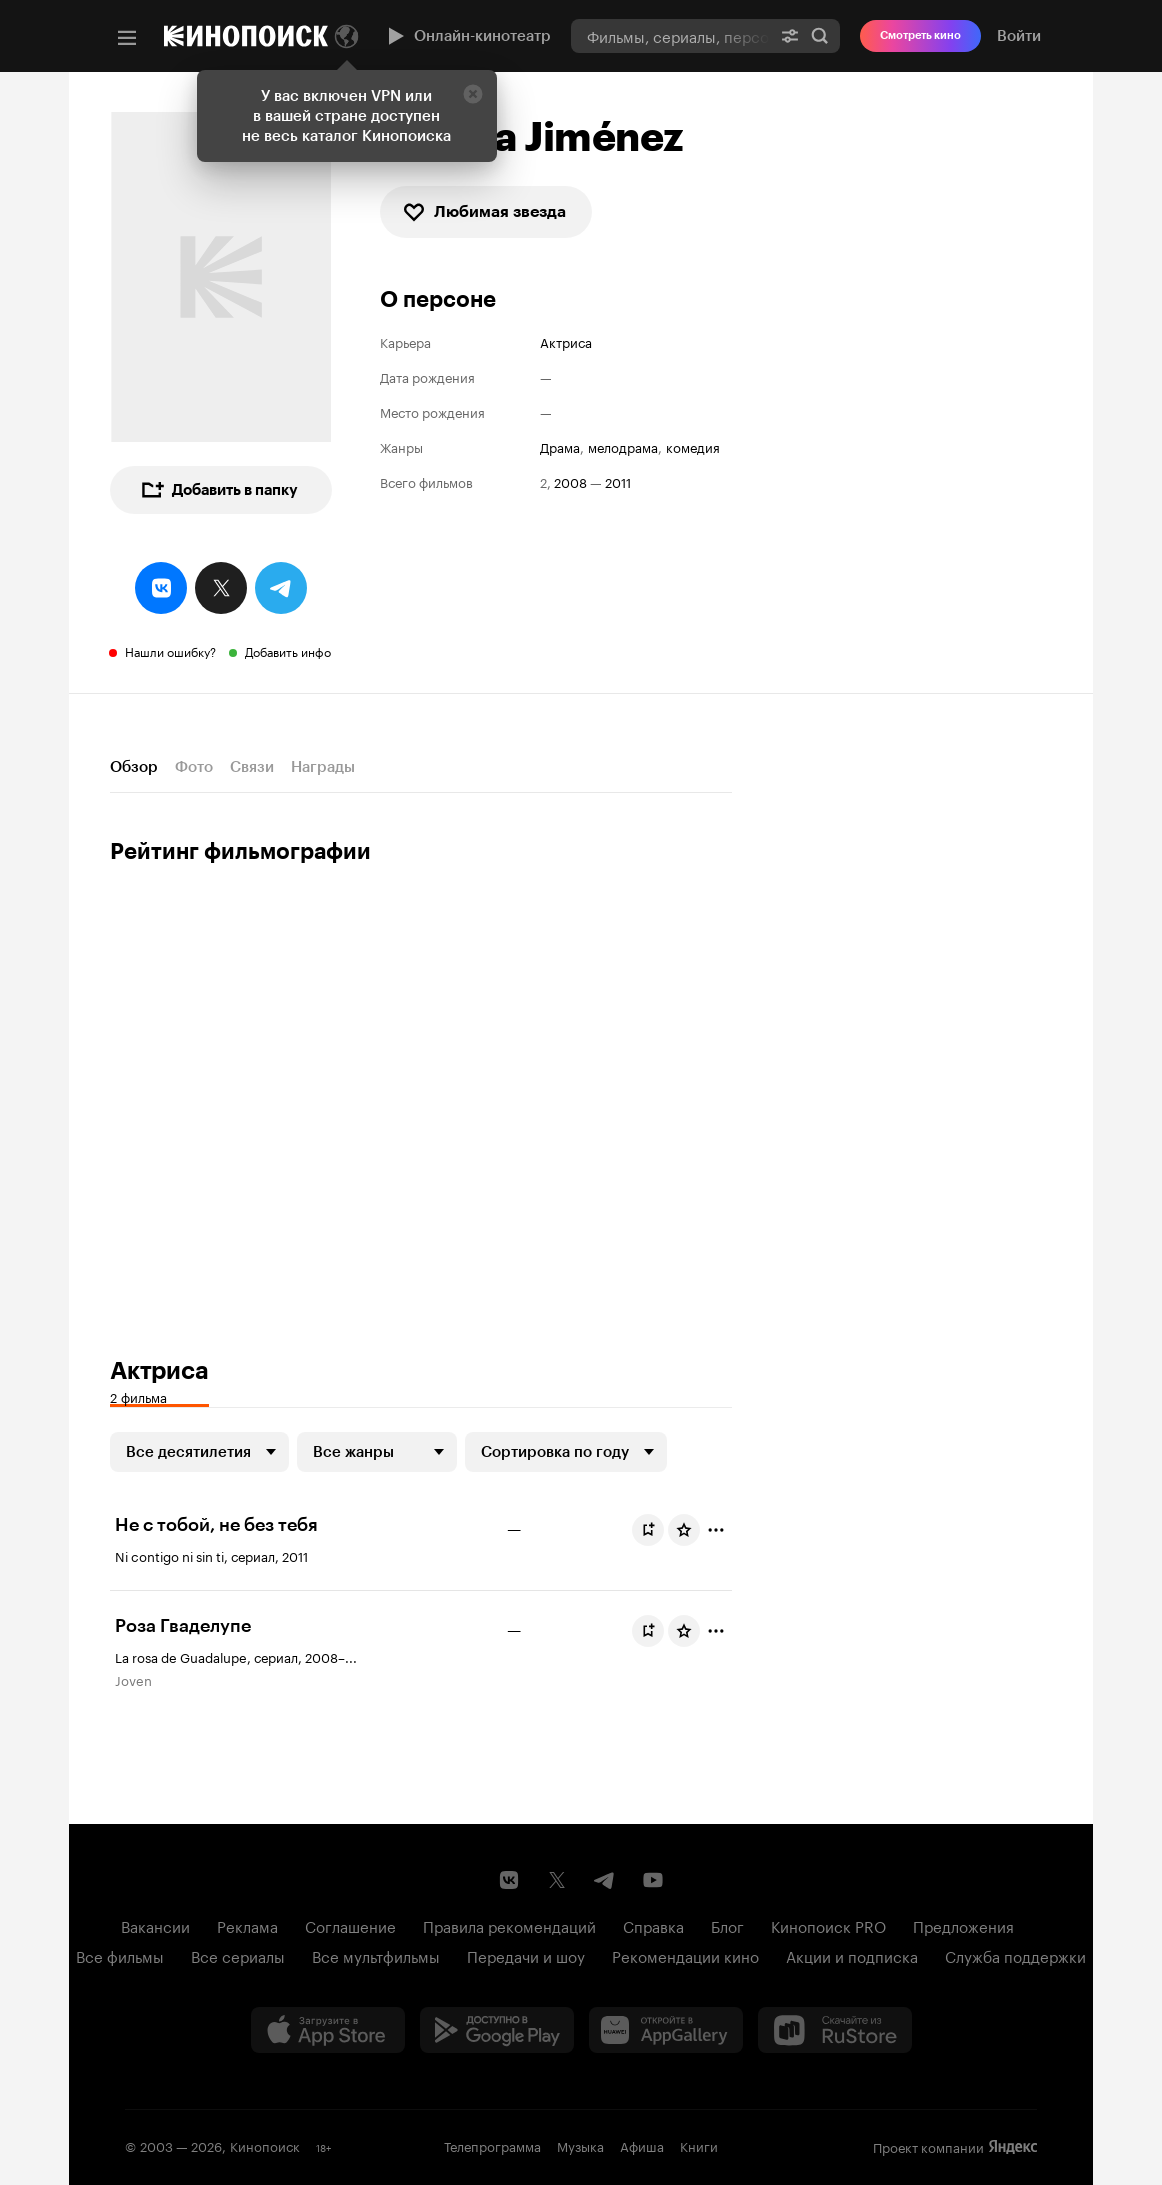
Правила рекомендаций (509, 1925)
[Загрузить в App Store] (328, 2030)
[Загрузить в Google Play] (497, 2030)
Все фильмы (120, 1955)
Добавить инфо (288, 650)
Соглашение (350, 1925)
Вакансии (155, 1925)
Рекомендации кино (685, 1955)
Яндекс (1013, 2147)
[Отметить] (716, 1530)
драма (560, 446)
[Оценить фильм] (684, 1530)
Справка (653, 1925)
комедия (693, 446)
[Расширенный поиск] (790, 35)
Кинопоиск (265, 2145)
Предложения (963, 1925)
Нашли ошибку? (170, 650)
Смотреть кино (920, 35)
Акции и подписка (852, 1955)
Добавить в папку (219, 490)
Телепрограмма (492, 2145)
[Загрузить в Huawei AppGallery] (666, 2030)
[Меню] (127, 38)
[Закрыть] (473, 94)
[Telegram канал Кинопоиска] (605, 1880)
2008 (570, 481)
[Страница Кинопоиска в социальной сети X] (557, 1880)
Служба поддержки (1015, 1955)
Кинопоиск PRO (828, 1925)
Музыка (580, 2145)
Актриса (566, 341)
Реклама (247, 1925)
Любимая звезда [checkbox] (484, 212)
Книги (699, 2145)
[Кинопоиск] (246, 36)
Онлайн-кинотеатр (467, 36)
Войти (1019, 36)
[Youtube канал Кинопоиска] (653, 1880)
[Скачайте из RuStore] (835, 2030)
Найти (820, 36)
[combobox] (670, 35)
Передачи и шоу (526, 1955)
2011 (618, 481)
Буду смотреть (652, 1530)
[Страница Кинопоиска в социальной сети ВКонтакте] (509, 1880)
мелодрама (623, 446)
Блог (727, 1925)
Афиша (642, 2145)
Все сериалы (238, 1955)
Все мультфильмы (376, 1955)
